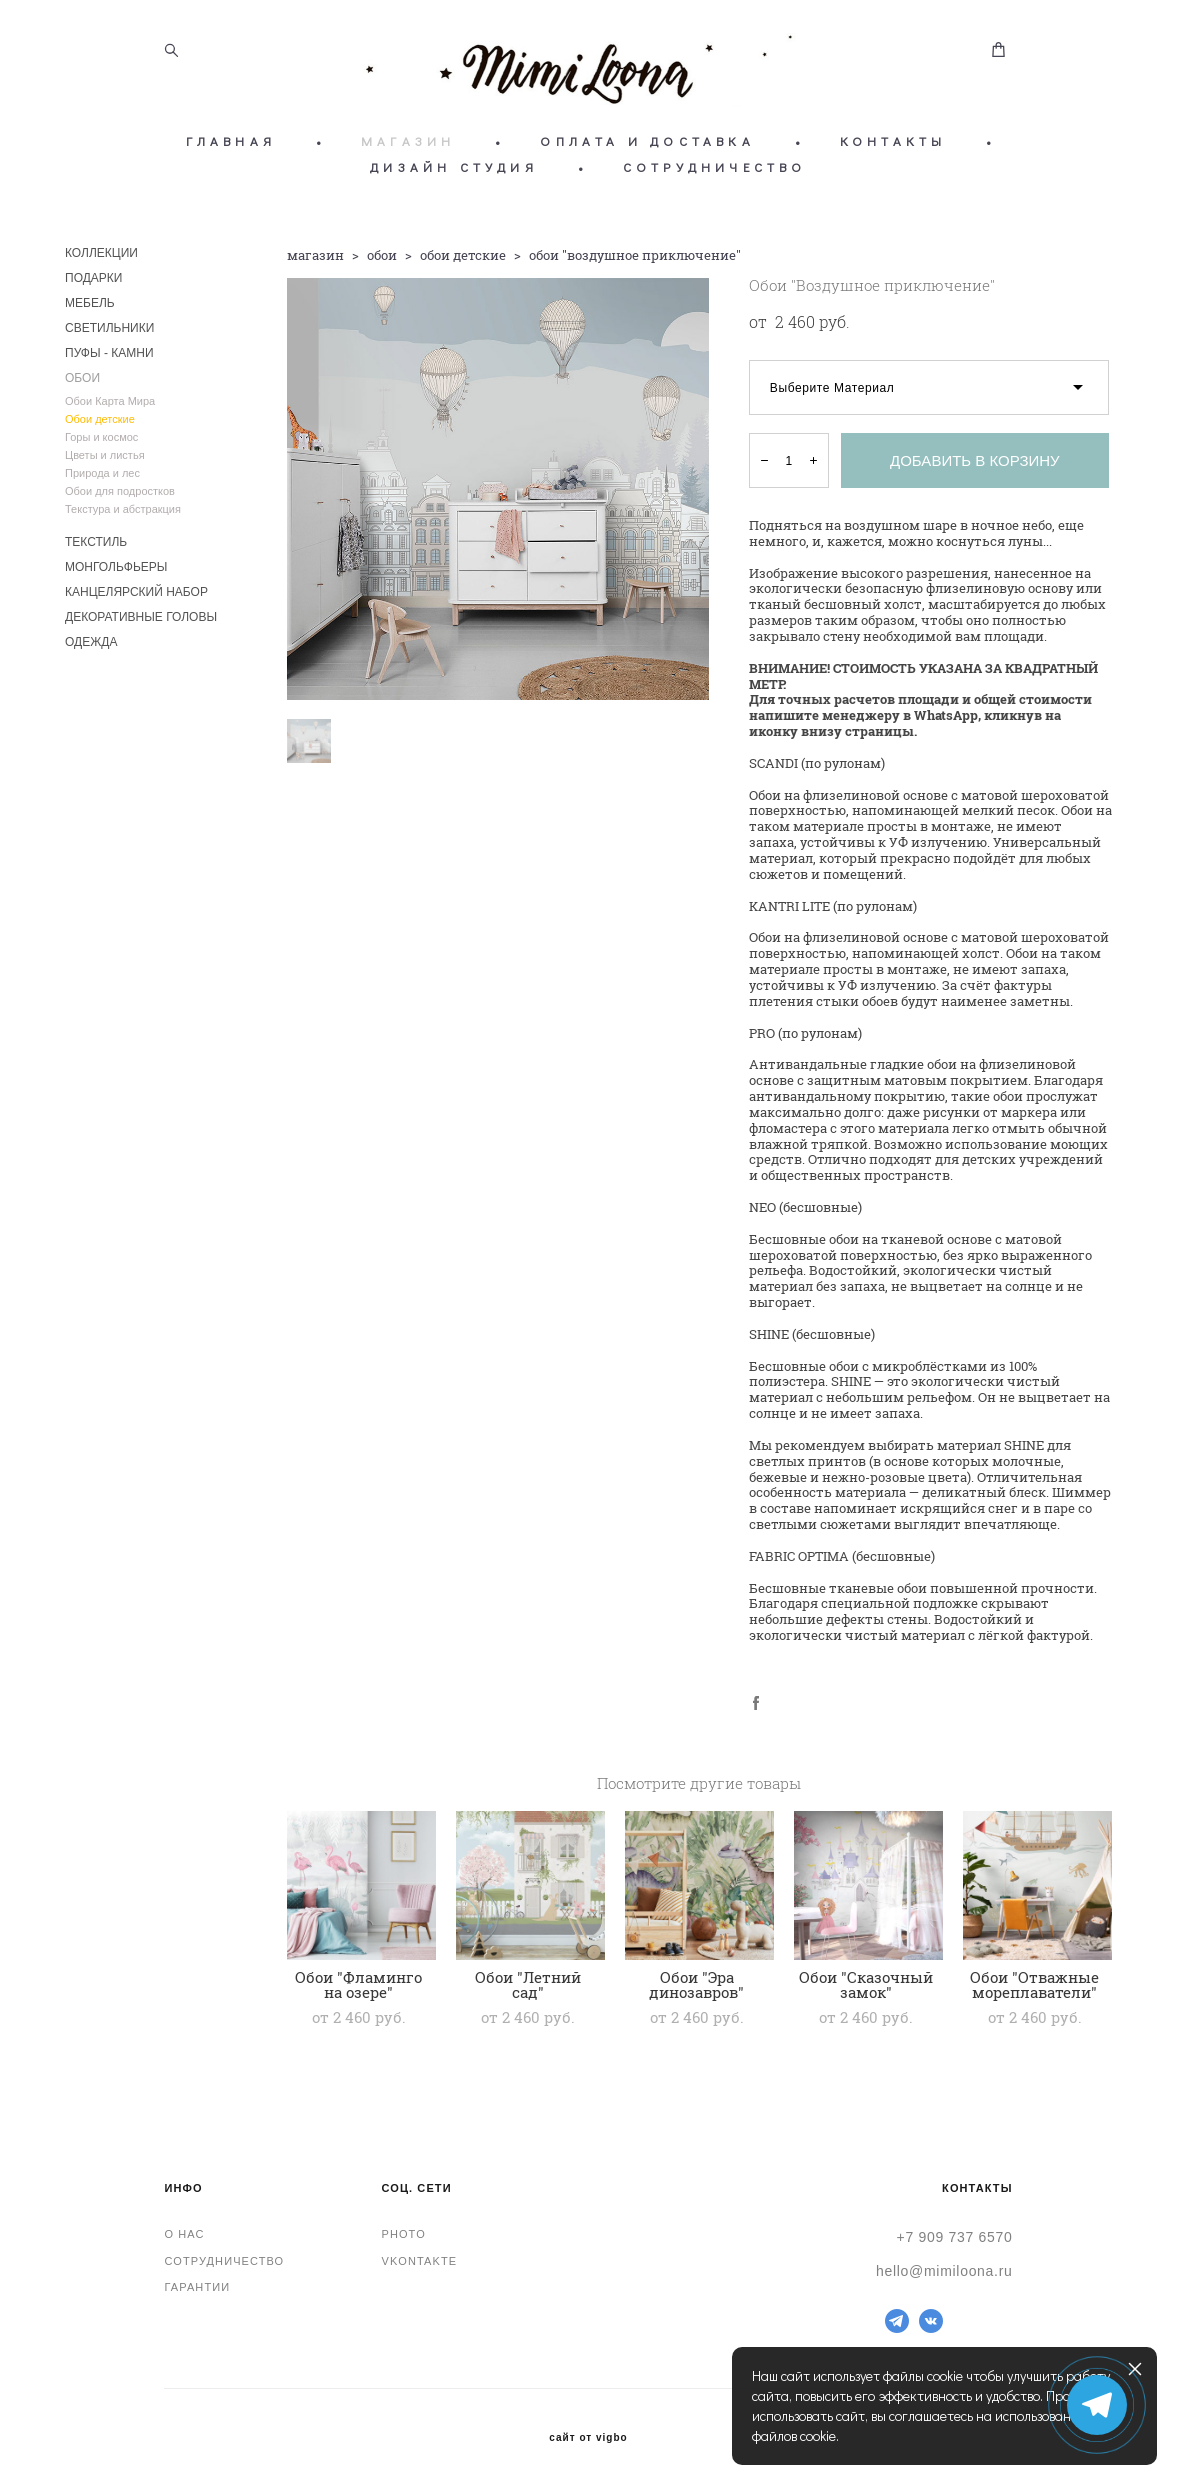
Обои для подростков (120, 491)
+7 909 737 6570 (955, 2237)
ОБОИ (82, 378)
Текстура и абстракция (123, 509)
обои (382, 255)
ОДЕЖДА (91, 642)
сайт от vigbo (588, 2438)
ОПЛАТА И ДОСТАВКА (647, 141)
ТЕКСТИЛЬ (96, 542)
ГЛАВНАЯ (231, 141)
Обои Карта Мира (110, 401)
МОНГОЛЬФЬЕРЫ (116, 567)
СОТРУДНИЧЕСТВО (715, 167)
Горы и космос (101, 437)
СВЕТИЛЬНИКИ (109, 328)
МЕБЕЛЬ (90, 303)
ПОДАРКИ (93, 278)
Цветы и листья (105, 455)
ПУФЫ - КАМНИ (109, 353)
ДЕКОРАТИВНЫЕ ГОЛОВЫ (141, 617)
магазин (315, 255)
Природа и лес (102, 473)
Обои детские (100, 419)
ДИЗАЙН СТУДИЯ (454, 167)
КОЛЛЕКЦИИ (101, 253)
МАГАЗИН (408, 141)
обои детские (463, 255)
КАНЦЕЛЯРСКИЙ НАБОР (136, 592)
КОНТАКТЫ (893, 141)
